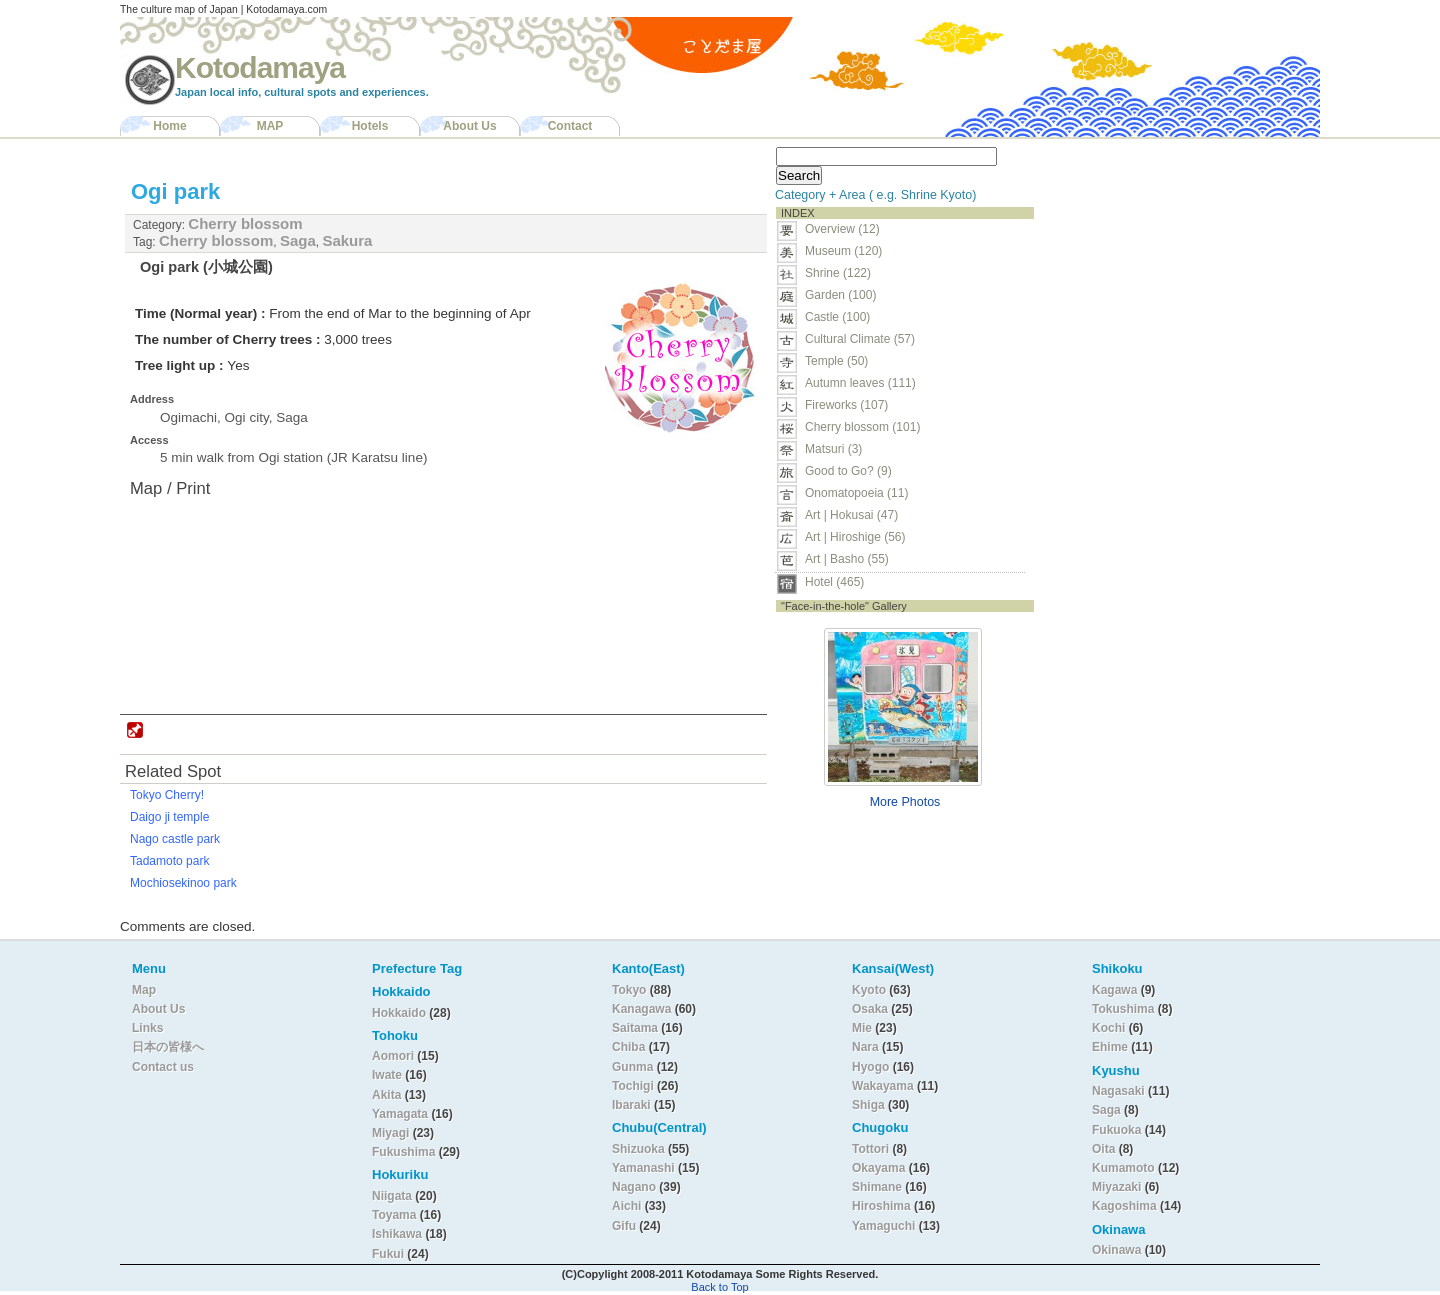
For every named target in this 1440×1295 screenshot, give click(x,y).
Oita (1103, 1149)
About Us (469, 126)
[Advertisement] (1168, 266)
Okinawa (1116, 1250)
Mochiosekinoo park (183, 883)
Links (147, 1028)
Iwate (387, 1075)
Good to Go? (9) (848, 471)
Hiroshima (881, 1206)
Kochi (1108, 1028)
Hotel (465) (834, 582)
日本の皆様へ (168, 1047)
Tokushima (1123, 1009)
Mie (862, 1028)
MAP (270, 126)
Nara (867, 1047)
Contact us (163, 1067)
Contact (570, 126)
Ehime (1110, 1047)
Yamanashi (645, 1168)
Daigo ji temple (169, 817)
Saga (298, 240)
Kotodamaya (260, 67)
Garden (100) (840, 295)
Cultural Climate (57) (860, 339)
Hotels (370, 126)
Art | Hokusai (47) (851, 515)
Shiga (868, 1105)
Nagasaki (1118, 1091)
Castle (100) (837, 317)
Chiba (628, 1047)
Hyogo (870, 1067)
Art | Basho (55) (847, 559)
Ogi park (175, 191)
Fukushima (405, 1152)
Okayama (878, 1168)
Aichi (626, 1206)
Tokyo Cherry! (167, 795)
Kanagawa (641, 1009)
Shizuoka (638, 1149)
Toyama (394, 1215)
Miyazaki (1116, 1187)
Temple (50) (836, 361)
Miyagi (392, 1133)
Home (169, 126)
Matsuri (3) (833, 449)
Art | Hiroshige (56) (855, 537)
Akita (388, 1095)
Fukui (389, 1254)
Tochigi (634, 1086)
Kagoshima (1124, 1206)
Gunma (632, 1067)
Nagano (635, 1187)
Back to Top (719, 1287)
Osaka (870, 1009)
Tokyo (631, 990)
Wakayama (883, 1086)
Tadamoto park (169, 861)
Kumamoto (1123, 1168)
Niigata (392, 1196)
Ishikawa (398, 1234)
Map (144, 990)
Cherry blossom (245, 223)
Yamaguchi (883, 1226)
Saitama (635, 1028)
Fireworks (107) (846, 405)
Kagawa (1114, 990)
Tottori (870, 1149)
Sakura (347, 240)
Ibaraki (631, 1105)
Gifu (624, 1226)
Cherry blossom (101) (862, 427)
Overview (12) (842, 229)
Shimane (877, 1187)
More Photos (905, 802)
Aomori (394, 1056)
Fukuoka (1116, 1130)
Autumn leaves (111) (860, 383)
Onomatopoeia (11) (856, 493)
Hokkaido (399, 1013)
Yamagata (401, 1114)
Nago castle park (175, 839)
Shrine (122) (838, 273)
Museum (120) (849, 251)
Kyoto (869, 990)
